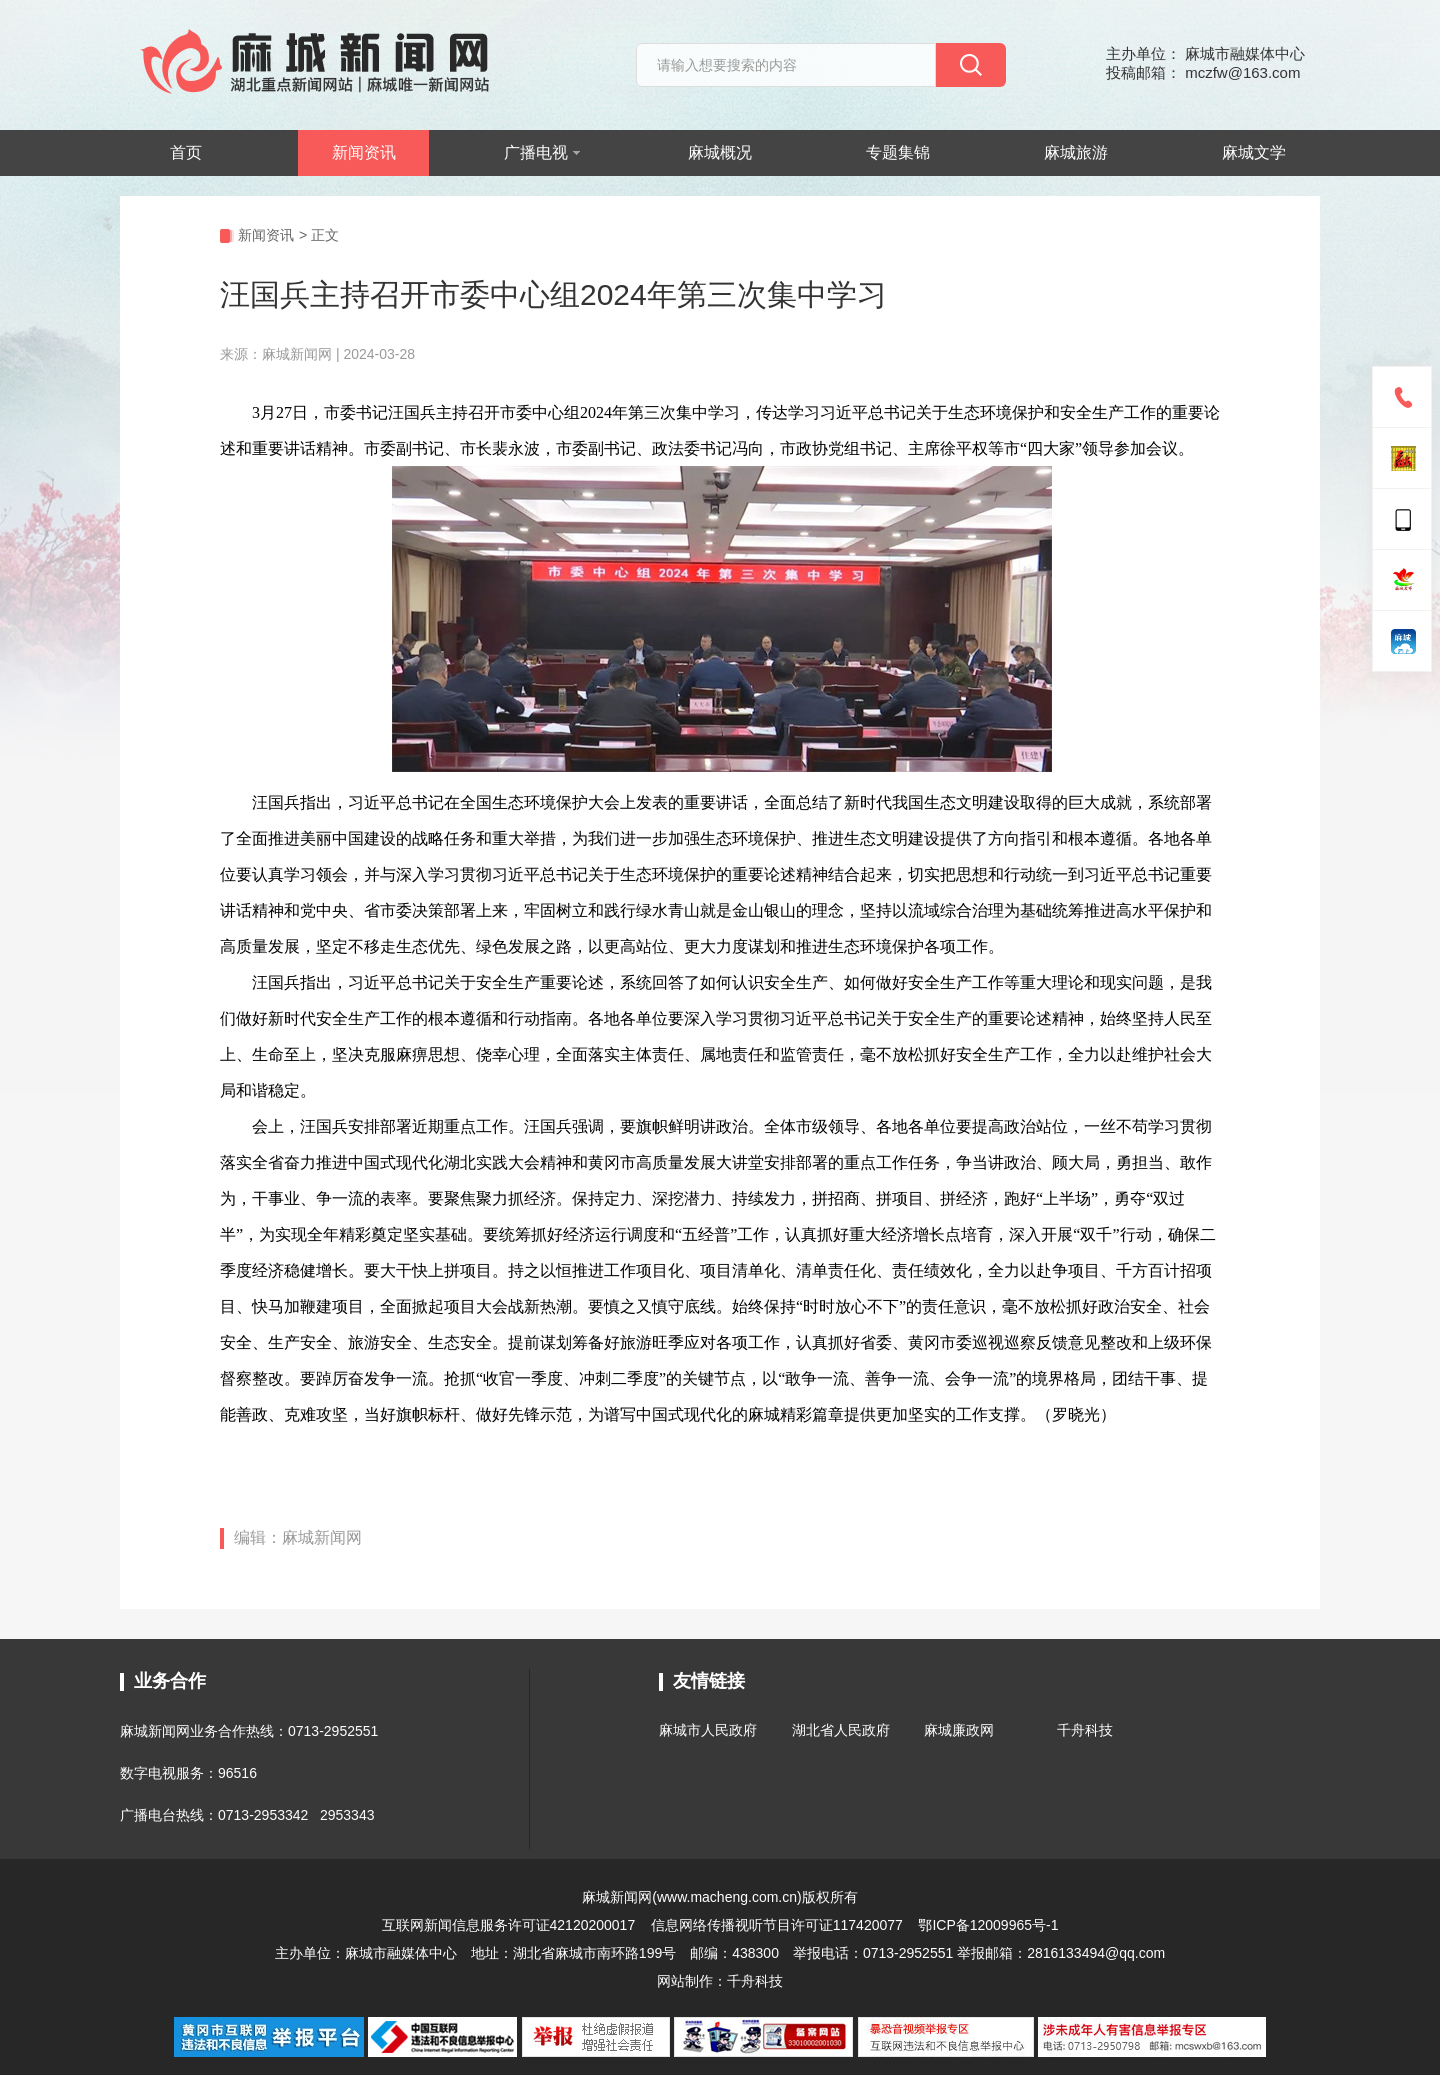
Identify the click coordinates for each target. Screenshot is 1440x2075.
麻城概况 (720, 152)
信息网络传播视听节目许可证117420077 (777, 1925)
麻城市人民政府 (708, 1730)
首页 (186, 152)
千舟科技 (1085, 1730)
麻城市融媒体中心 (401, 1953)
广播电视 (542, 152)
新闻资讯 (364, 152)
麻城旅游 (1076, 152)
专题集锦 (898, 152)
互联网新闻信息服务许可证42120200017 (511, 1925)
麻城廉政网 (959, 1730)
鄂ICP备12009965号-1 (988, 1925)
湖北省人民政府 (841, 1730)
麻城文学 (1254, 152)
